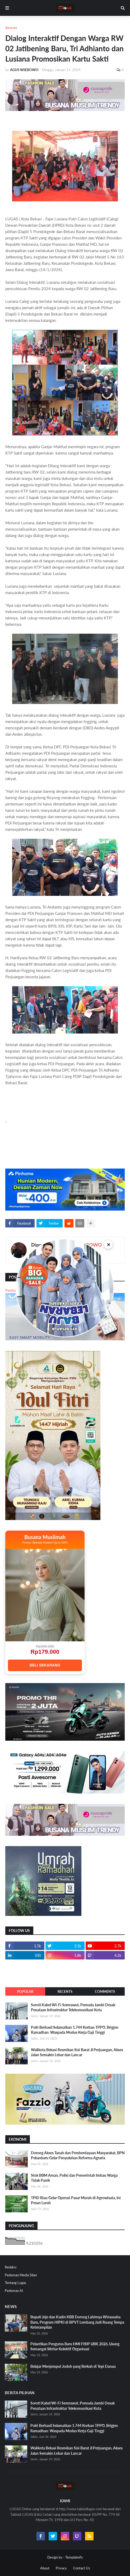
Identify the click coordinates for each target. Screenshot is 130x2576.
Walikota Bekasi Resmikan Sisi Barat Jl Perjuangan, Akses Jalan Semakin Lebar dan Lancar (77, 2052)
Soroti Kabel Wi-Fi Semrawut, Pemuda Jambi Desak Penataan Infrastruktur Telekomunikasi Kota (73, 2007)
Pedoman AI (14, 2290)
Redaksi (10, 2267)
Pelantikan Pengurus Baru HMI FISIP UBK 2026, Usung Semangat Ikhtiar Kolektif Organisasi (74, 2346)
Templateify (74, 2557)
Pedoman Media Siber (21, 2275)
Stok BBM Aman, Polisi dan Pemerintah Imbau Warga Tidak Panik (74, 2178)
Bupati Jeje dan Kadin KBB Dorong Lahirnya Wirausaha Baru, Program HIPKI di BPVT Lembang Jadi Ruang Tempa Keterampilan (77, 2322)
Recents (65, 1991)
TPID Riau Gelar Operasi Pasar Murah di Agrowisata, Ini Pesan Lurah (76, 2200)
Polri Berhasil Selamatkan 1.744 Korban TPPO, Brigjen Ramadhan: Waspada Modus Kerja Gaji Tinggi (74, 2030)
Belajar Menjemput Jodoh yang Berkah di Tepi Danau (73, 2366)
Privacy (61, 2568)
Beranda (11, 28)
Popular (25, 1991)
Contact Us (81, 2568)
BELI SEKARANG (45, 1665)
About (44, 2568)
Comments (105, 1991)
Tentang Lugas (15, 2283)
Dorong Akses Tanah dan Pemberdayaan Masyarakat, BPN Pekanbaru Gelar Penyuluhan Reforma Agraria (78, 2155)
